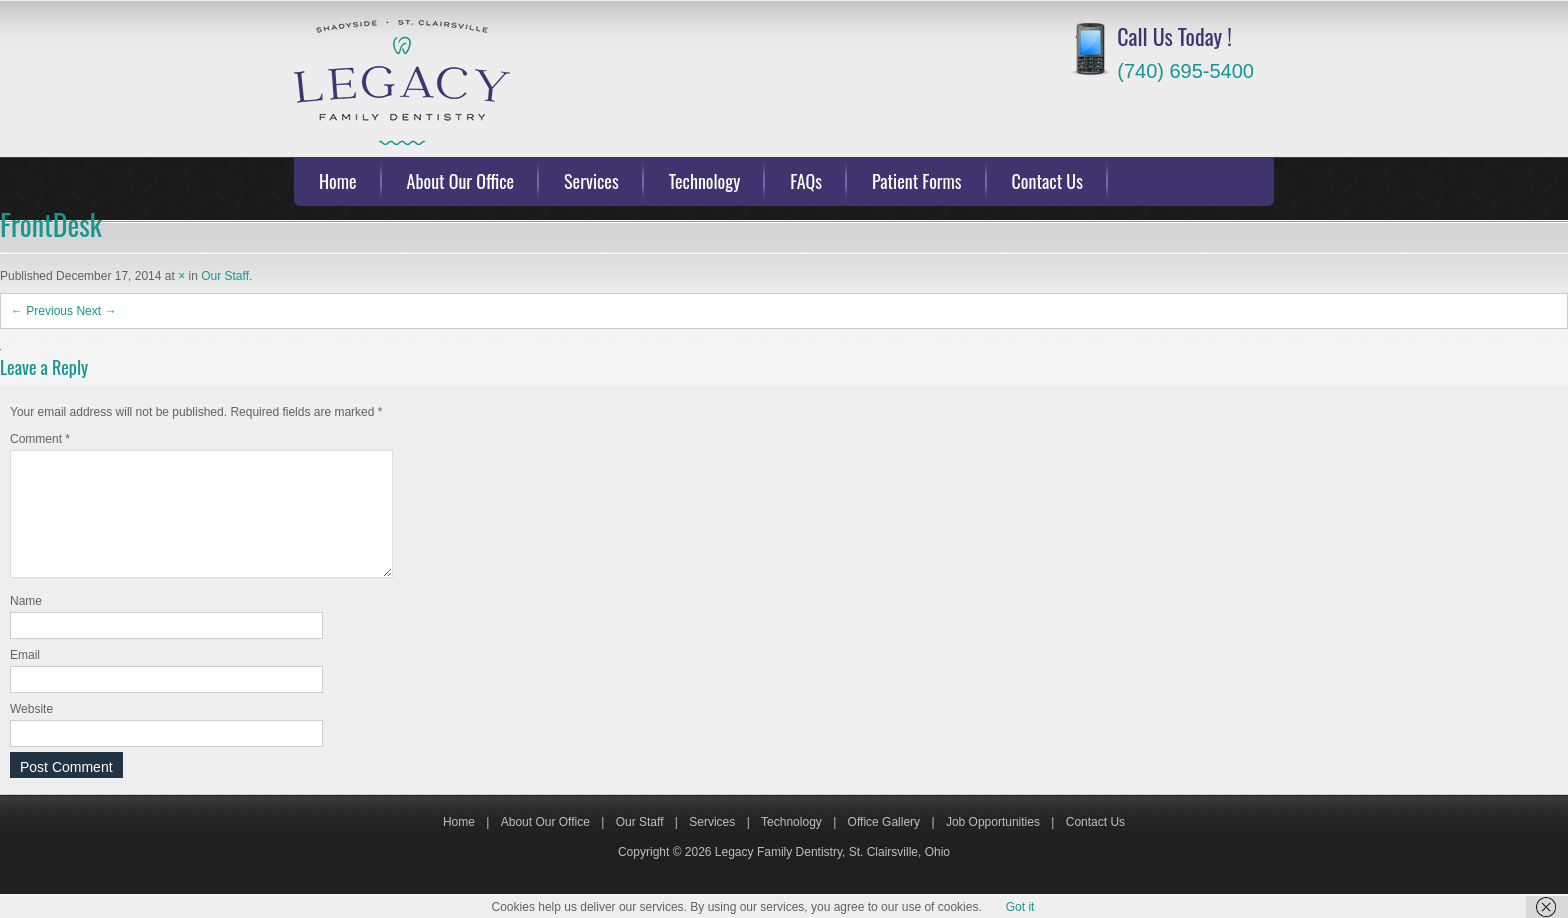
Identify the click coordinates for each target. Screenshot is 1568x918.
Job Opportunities (993, 846)
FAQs (806, 181)
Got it (1020, 907)
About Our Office (461, 181)
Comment (40, 439)
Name (26, 625)
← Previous (42, 311)
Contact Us (1047, 181)
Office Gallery (884, 846)
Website (31, 733)
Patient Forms (917, 181)
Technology (705, 181)
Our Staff (225, 276)
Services (591, 181)
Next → (96, 311)
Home (338, 181)
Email (25, 679)
